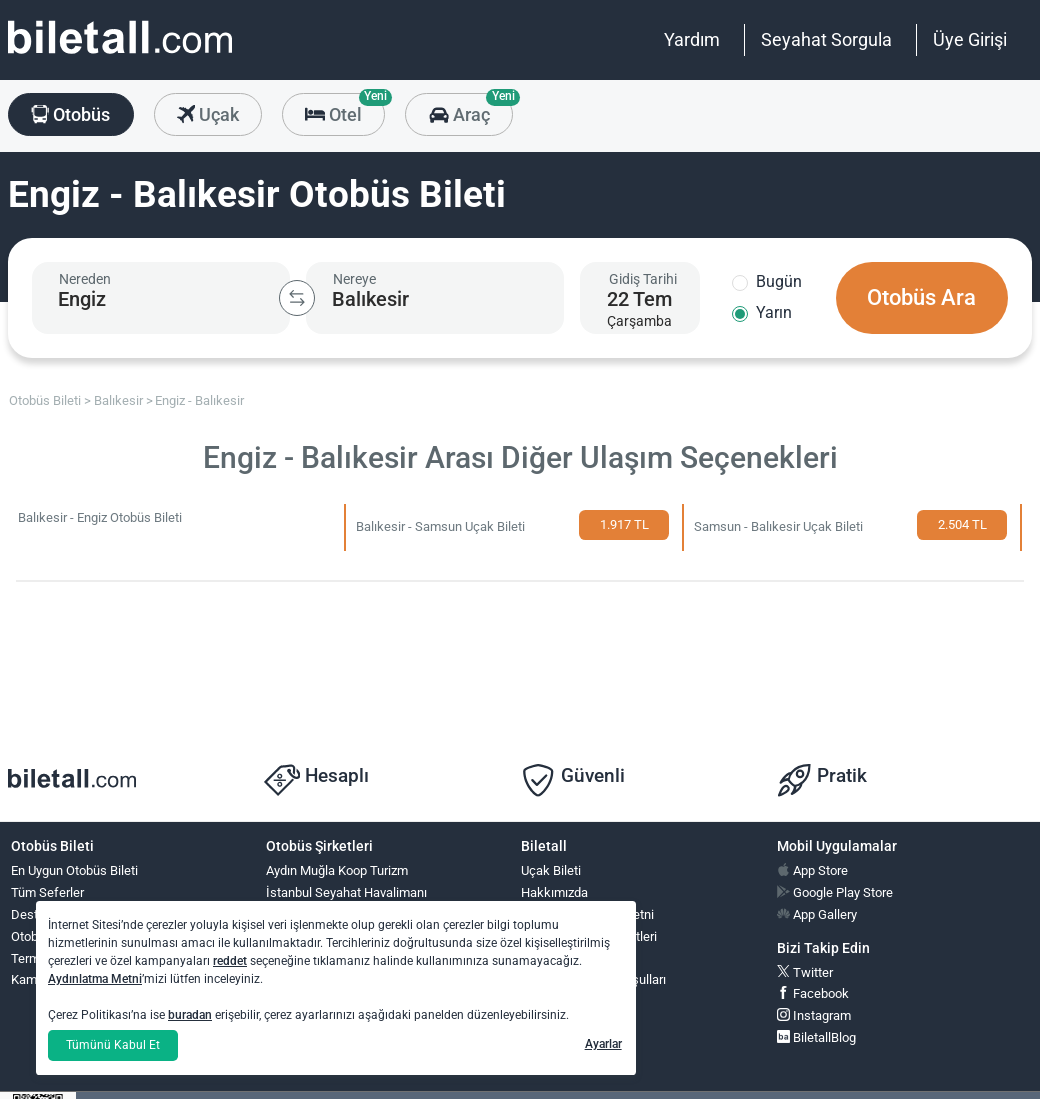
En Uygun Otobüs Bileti (74, 870)
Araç (471, 114)
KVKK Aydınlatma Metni (587, 914)
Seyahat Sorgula (826, 39)
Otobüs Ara (921, 297)
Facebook (813, 993)
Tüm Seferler (47, 892)
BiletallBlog (816, 1037)
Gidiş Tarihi (643, 279)
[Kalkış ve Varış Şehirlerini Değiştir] (297, 298)
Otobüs (70, 115)
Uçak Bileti (551, 870)
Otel (345, 109)
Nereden (85, 279)
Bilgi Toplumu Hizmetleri (589, 936)
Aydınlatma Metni (95, 979)
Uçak (208, 115)
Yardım (692, 39)
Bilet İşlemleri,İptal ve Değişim (566, 1054)
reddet (230, 961)
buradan (190, 1015)
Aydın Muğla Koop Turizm (337, 870)
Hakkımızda (554, 892)
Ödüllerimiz (552, 1001)
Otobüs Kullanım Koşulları (593, 979)
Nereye (354, 279)
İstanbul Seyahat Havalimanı (346, 892)
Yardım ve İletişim (571, 1023)
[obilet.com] (120, 55)
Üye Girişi (970, 39)
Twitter (805, 972)
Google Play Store (835, 892)
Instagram (814, 1015)
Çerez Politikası (564, 958)
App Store (812, 870)
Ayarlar (603, 1044)
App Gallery (817, 914)
